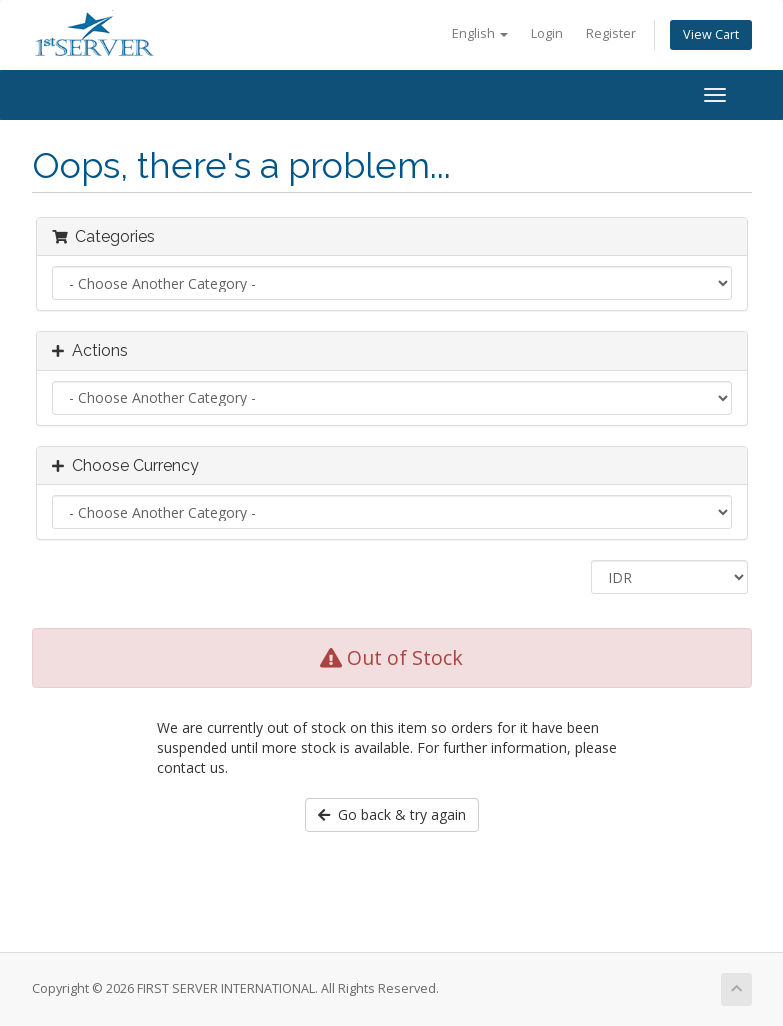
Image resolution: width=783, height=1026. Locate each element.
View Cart (711, 34)
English (480, 33)
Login (547, 33)
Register (611, 33)
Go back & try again (392, 814)
